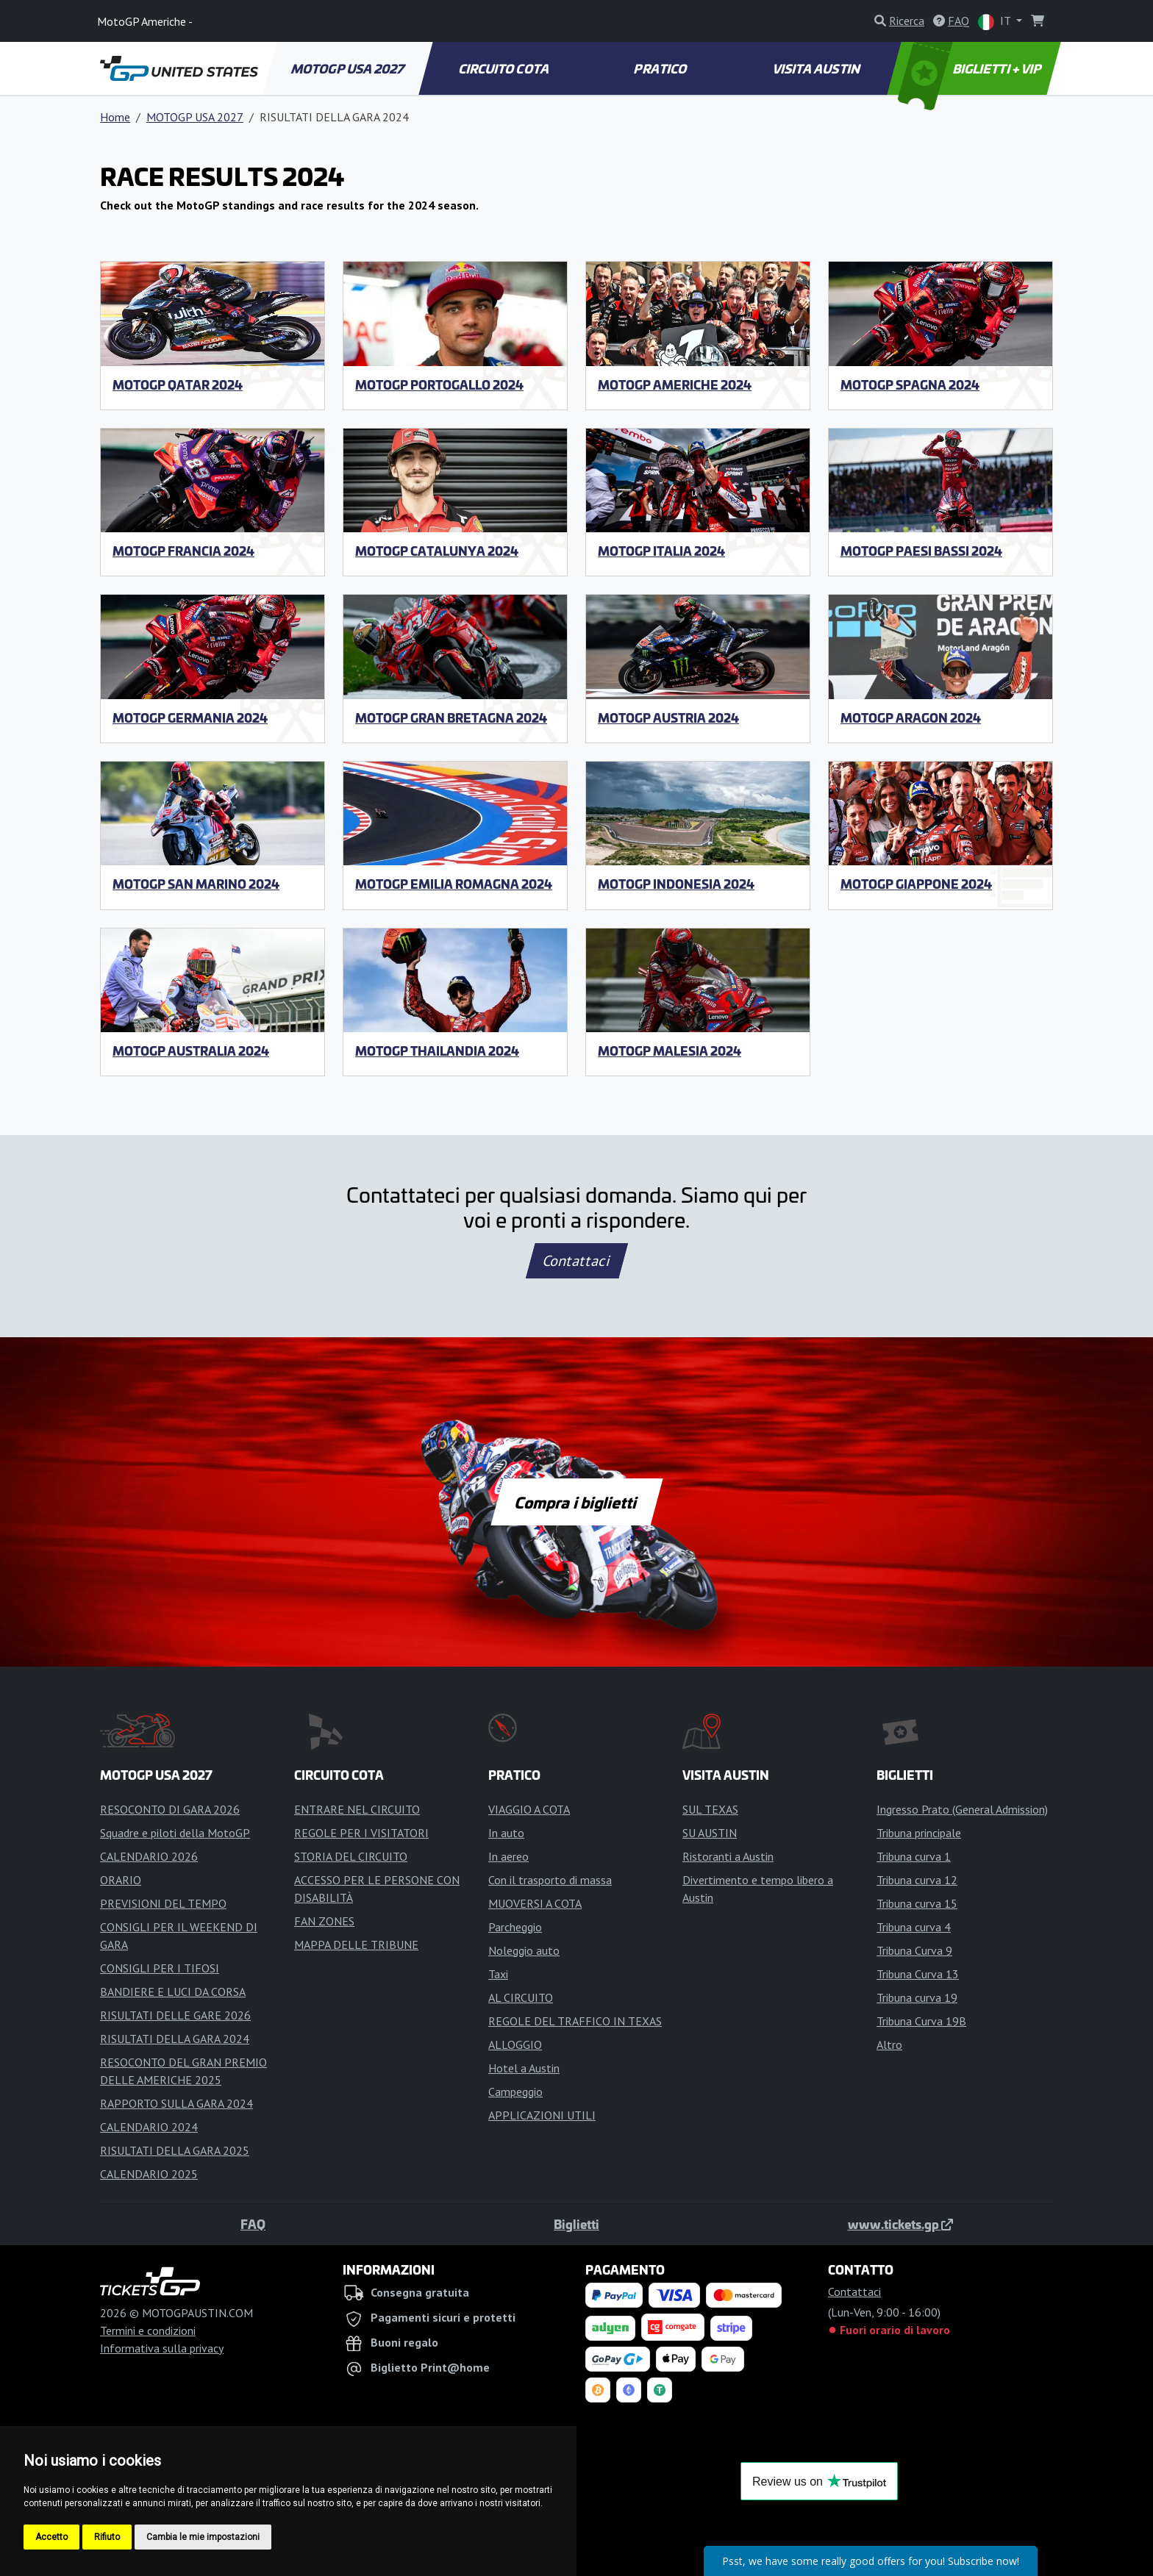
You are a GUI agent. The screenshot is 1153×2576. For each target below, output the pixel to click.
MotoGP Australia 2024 (191, 1050)
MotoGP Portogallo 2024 (439, 384)
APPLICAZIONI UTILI (542, 2115)
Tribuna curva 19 (917, 1997)
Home (115, 117)
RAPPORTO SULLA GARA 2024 (176, 2103)
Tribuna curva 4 (914, 1927)
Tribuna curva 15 (917, 1903)
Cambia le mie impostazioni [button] (203, 2537)
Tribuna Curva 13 (918, 1974)
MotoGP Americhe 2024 (675, 384)
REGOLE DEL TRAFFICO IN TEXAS (575, 2021)
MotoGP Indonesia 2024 (676, 883)
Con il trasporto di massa (550, 1879)
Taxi (498, 1974)
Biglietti (576, 2224)
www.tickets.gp (900, 2224)
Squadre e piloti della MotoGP (175, 1832)
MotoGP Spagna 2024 (909, 384)
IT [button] (995, 21)
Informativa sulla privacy (162, 2348)
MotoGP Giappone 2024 (916, 883)
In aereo (508, 1856)
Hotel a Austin (524, 2068)
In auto (506, 1832)
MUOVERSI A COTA (535, 1903)
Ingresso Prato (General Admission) (962, 1809)
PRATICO (661, 68)
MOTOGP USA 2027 (349, 68)
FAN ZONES (324, 1921)
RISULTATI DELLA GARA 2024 (174, 2038)
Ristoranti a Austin (728, 1856)
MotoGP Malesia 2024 (669, 1050)
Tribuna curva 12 (917, 1879)
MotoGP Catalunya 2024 (436, 550)
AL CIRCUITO (520, 1997)
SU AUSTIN (709, 1832)
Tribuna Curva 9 (914, 1950)
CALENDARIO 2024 (149, 2126)
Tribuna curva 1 (914, 1856)
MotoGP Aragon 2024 (910, 717)
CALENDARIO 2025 (149, 2174)
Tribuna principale (919, 1832)
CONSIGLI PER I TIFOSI (159, 1968)
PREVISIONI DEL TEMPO (163, 1903)
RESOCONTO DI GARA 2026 (170, 1809)
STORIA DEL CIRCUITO (350, 1856)
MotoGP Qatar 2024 (178, 384)
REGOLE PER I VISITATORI (361, 1832)
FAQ (252, 2224)
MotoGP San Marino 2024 (196, 883)
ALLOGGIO (515, 2044)
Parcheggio (515, 1927)
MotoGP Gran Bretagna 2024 (451, 717)
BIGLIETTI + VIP (971, 68)
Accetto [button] (51, 2537)
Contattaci (576, 1260)
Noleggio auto (524, 1950)
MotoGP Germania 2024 (190, 717)
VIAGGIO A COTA (529, 1809)
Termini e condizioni (148, 2330)
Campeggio (515, 2091)
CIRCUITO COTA (505, 68)
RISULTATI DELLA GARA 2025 (174, 2150)
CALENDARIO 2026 (149, 1856)
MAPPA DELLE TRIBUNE (356, 1944)
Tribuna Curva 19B (921, 2021)
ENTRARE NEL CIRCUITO (357, 1809)
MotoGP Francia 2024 (183, 550)
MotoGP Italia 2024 (661, 550)
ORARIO (120, 1879)
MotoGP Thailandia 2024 (437, 1050)
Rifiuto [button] (107, 2537)
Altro (889, 2044)
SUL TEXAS (710, 1809)
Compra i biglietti (577, 1502)
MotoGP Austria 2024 (668, 717)
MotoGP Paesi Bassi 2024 (921, 550)
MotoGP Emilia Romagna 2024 (453, 883)
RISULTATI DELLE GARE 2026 (175, 2015)
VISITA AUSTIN (817, 68)
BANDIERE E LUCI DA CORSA (173, 1991)
